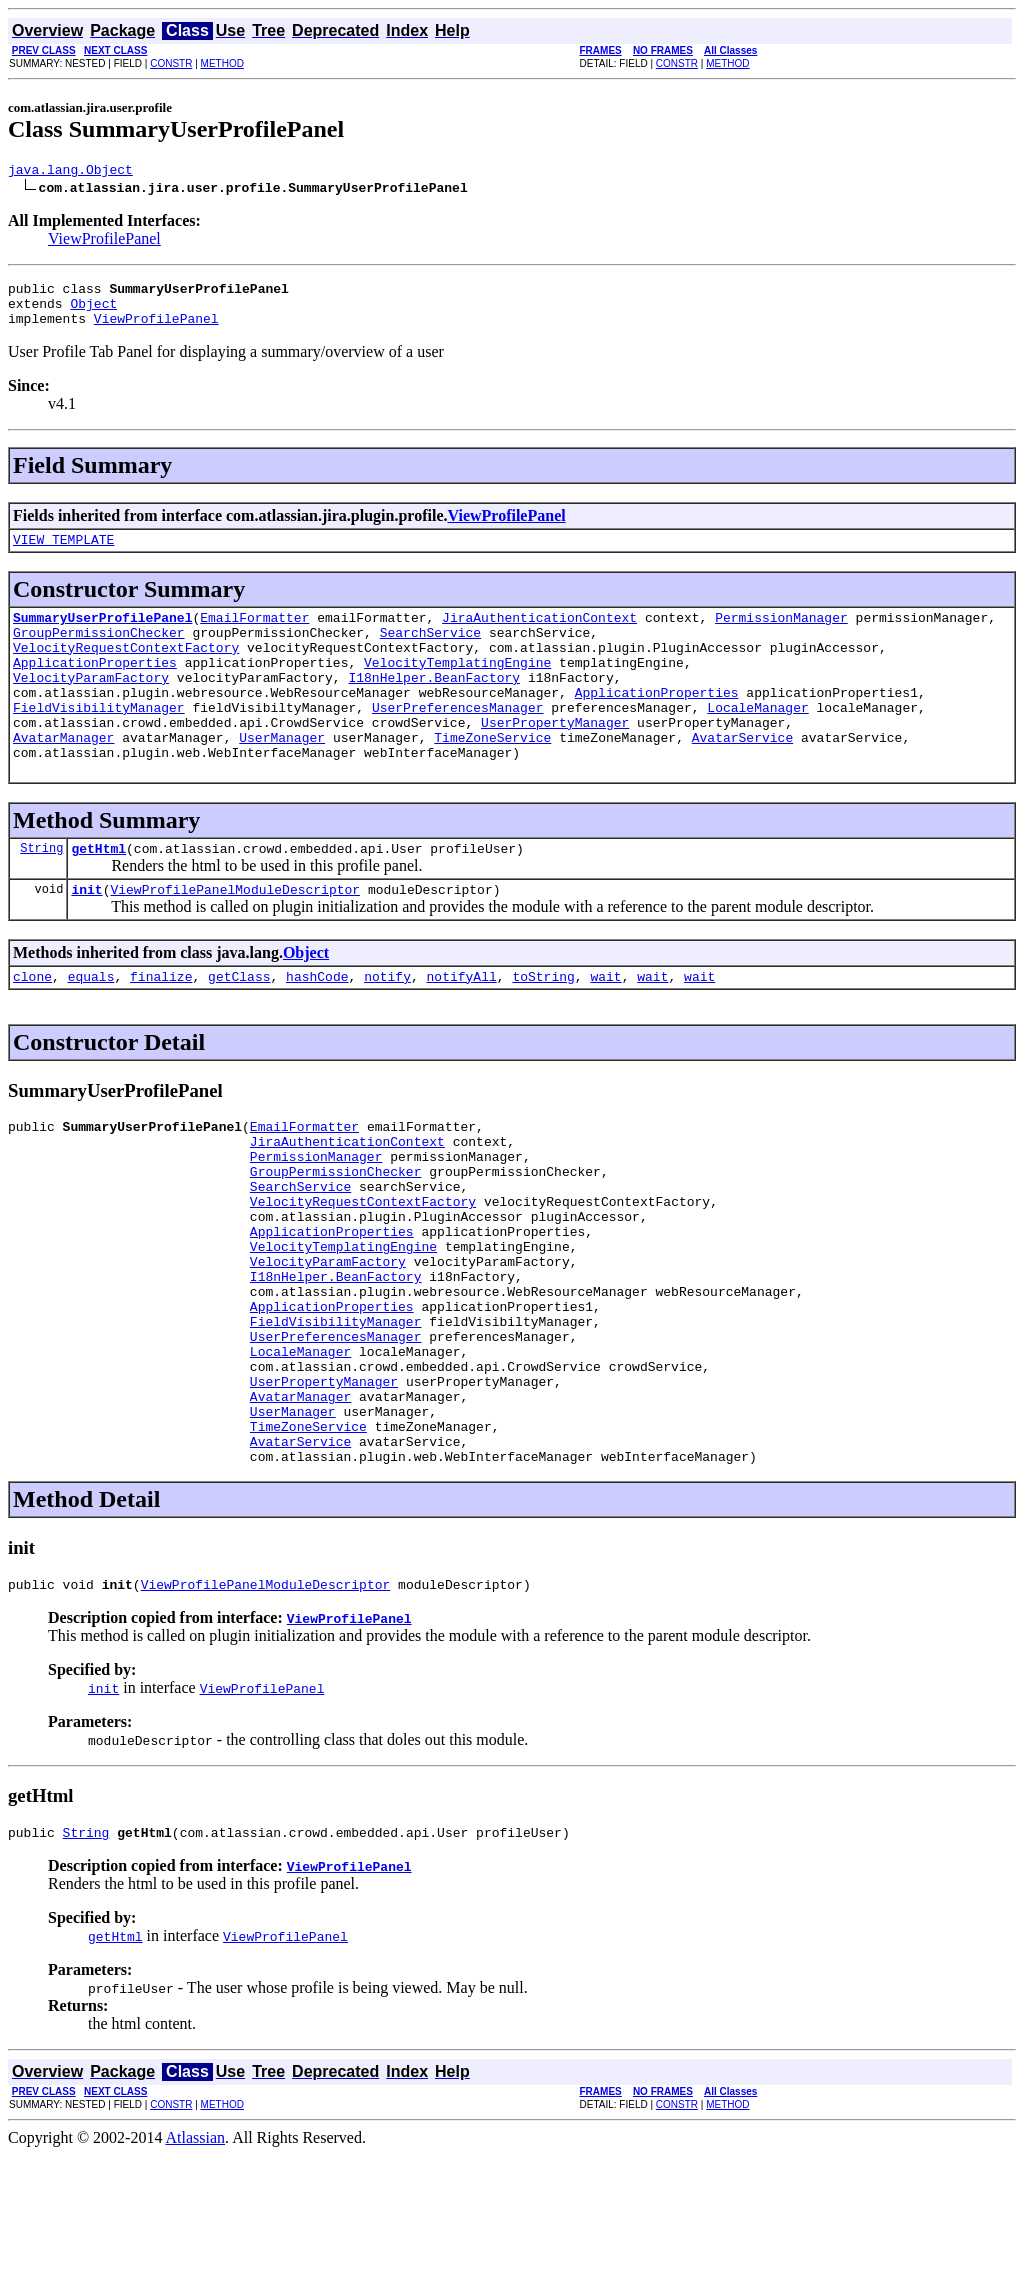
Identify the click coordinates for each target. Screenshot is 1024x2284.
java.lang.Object (70, 172)
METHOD (222, 63)
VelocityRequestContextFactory (126, 671)
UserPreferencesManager (458, 743)
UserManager (282, 779)
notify (387, 1030)
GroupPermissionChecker (99, 653)
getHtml (98, 896)
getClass (239, 1030)
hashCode (317, 1030)
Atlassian (196, 2266)
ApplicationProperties (95, 689)
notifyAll (462, 1030)
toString (543, 1030)
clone (32, 1030)
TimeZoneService (492, 779)
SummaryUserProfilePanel (102, 635)
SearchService (430, 653)
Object (93, 312)
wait (605, 1030)
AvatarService (742, 779)
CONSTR (171, 63)
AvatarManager (63, 779)
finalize (161, 1030)
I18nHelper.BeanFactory (434, 707)
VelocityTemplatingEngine (457, 689)
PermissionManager (781, 635)
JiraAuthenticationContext (539, 635)
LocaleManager (757, 743)
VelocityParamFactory (91, 707)
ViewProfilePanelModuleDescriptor (235, 940)
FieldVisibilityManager (99, 743)
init (86, 940)
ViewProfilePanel (104, 241)
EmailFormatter (254, 635)
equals (91, 1030)
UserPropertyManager (555, 761)
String (41, 895)
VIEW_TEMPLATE (63, 554)
